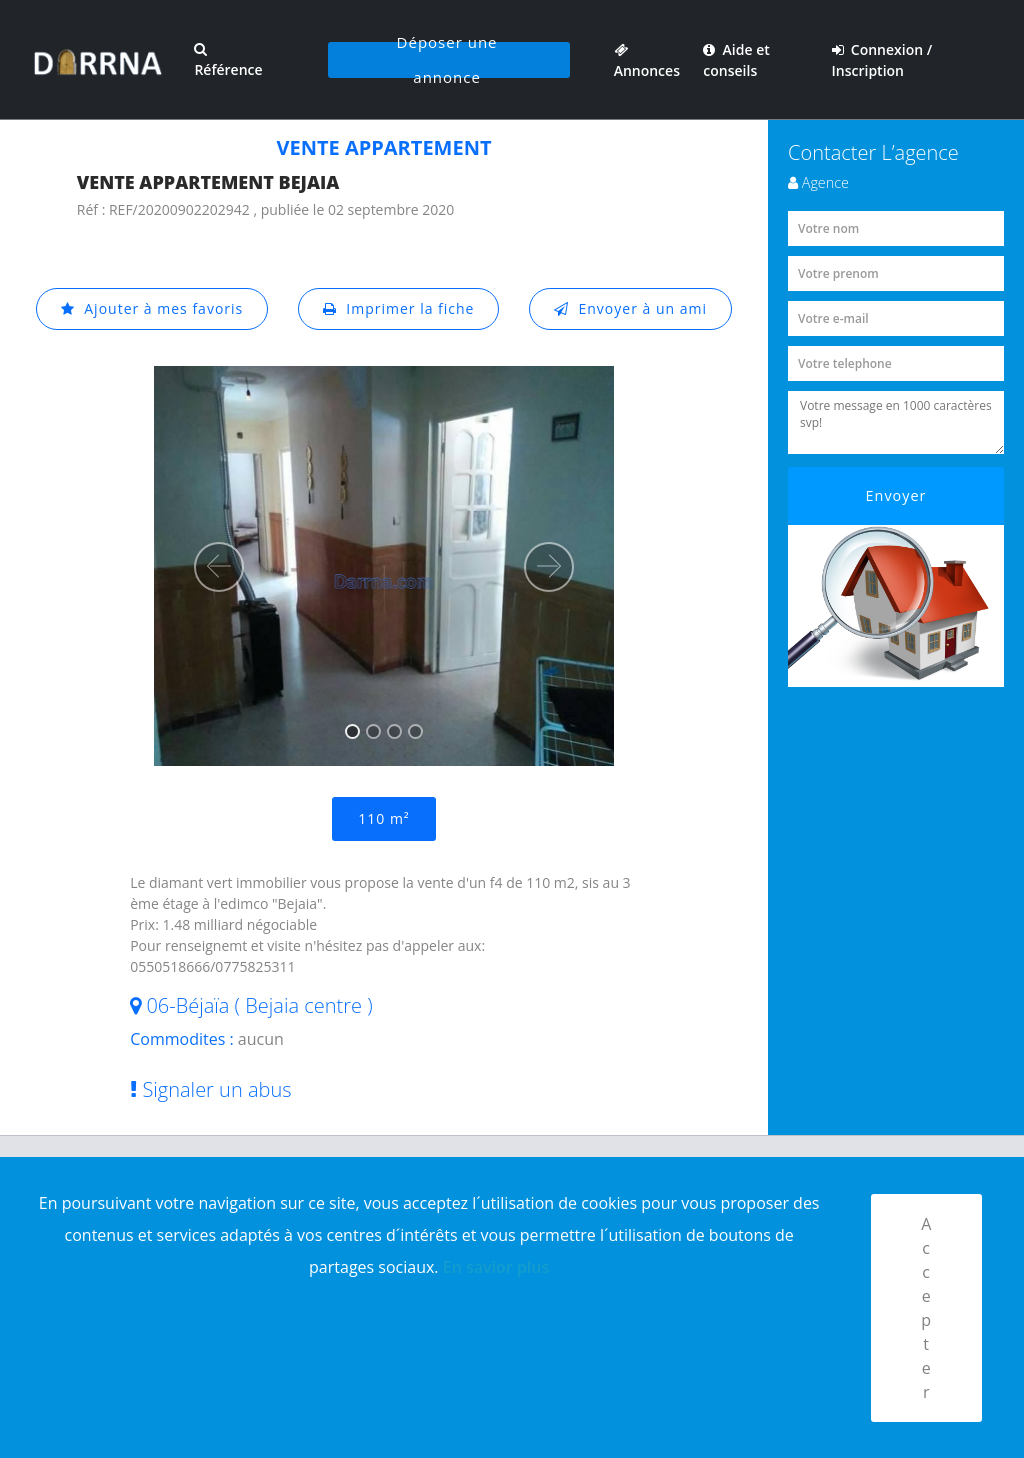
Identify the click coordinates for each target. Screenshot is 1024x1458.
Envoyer (896, 495)
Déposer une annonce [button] (447, 60)
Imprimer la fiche (399, 308)
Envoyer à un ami (630, 308)
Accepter (926, 1308)
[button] (219, 567)
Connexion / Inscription (882, 60)
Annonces (647, 60)
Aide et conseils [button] (736, 60)
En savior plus (496, 1267)
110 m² (383, 818)
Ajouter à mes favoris (152, 308)
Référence (228, 60)
